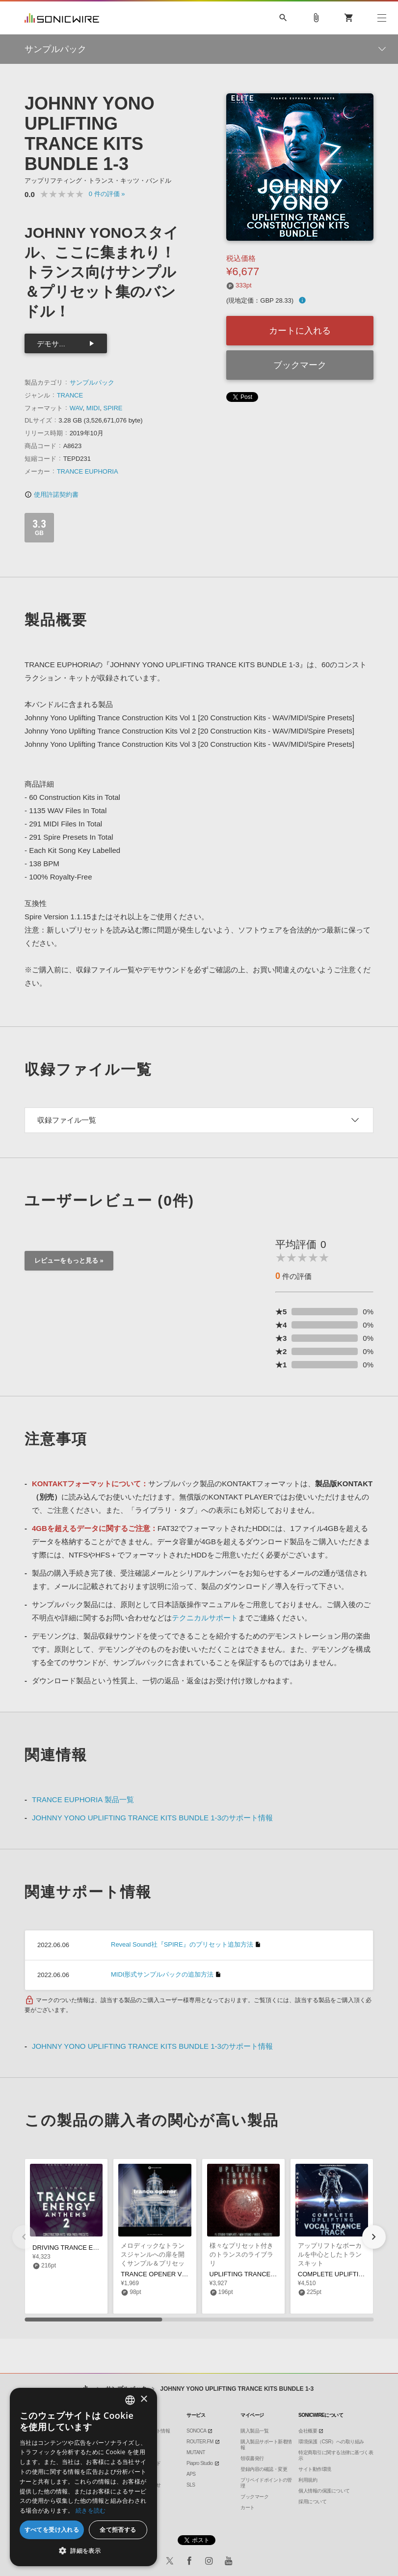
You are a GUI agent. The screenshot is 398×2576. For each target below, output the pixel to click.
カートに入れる (300, 331)
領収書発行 (252, 2458)
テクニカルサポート (205, 1618)
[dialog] (83, 2477)
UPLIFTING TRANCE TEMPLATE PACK (267, 2274)
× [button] (143, 2399)
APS (191, 2474)
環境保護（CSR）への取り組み (331, 2441)
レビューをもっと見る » (69, 1260)
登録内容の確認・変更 (263, 2469)
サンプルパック (92, 382)
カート (247, 2507)
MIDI (93, 408)
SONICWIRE (62, 17)
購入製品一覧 (254, 2431)
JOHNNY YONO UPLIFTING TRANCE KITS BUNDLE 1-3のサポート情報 (152, 1817)
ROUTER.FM (199, 2441)
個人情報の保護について (324, 2490)
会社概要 (307, 2431)
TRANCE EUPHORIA (87, 471)
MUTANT (195, 2452)
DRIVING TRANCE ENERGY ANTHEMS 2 (93, 2247)
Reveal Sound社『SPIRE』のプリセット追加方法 (182, 1944)
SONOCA (196, 2431)
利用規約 (307, 2480)
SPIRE (113, 408)
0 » (107, 194)
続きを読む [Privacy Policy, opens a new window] (91, 2510)
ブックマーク (299, 365)
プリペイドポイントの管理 (266, 2483)
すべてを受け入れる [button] (52, 2529)
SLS (190, 2485)
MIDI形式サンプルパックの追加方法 (162, 1974)
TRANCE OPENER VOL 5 (158, 2274)
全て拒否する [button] (118, 2529)
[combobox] (130, 2400)
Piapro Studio (199, 2463)
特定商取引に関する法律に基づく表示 (335, 2455)
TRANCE (70, 395)
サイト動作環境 (314, 2469)
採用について (312, 2501)
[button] (374, 2237)
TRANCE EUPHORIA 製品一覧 (83, 1799)
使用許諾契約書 (52, 494)
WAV (76, 408)
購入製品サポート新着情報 (266, 2444)
